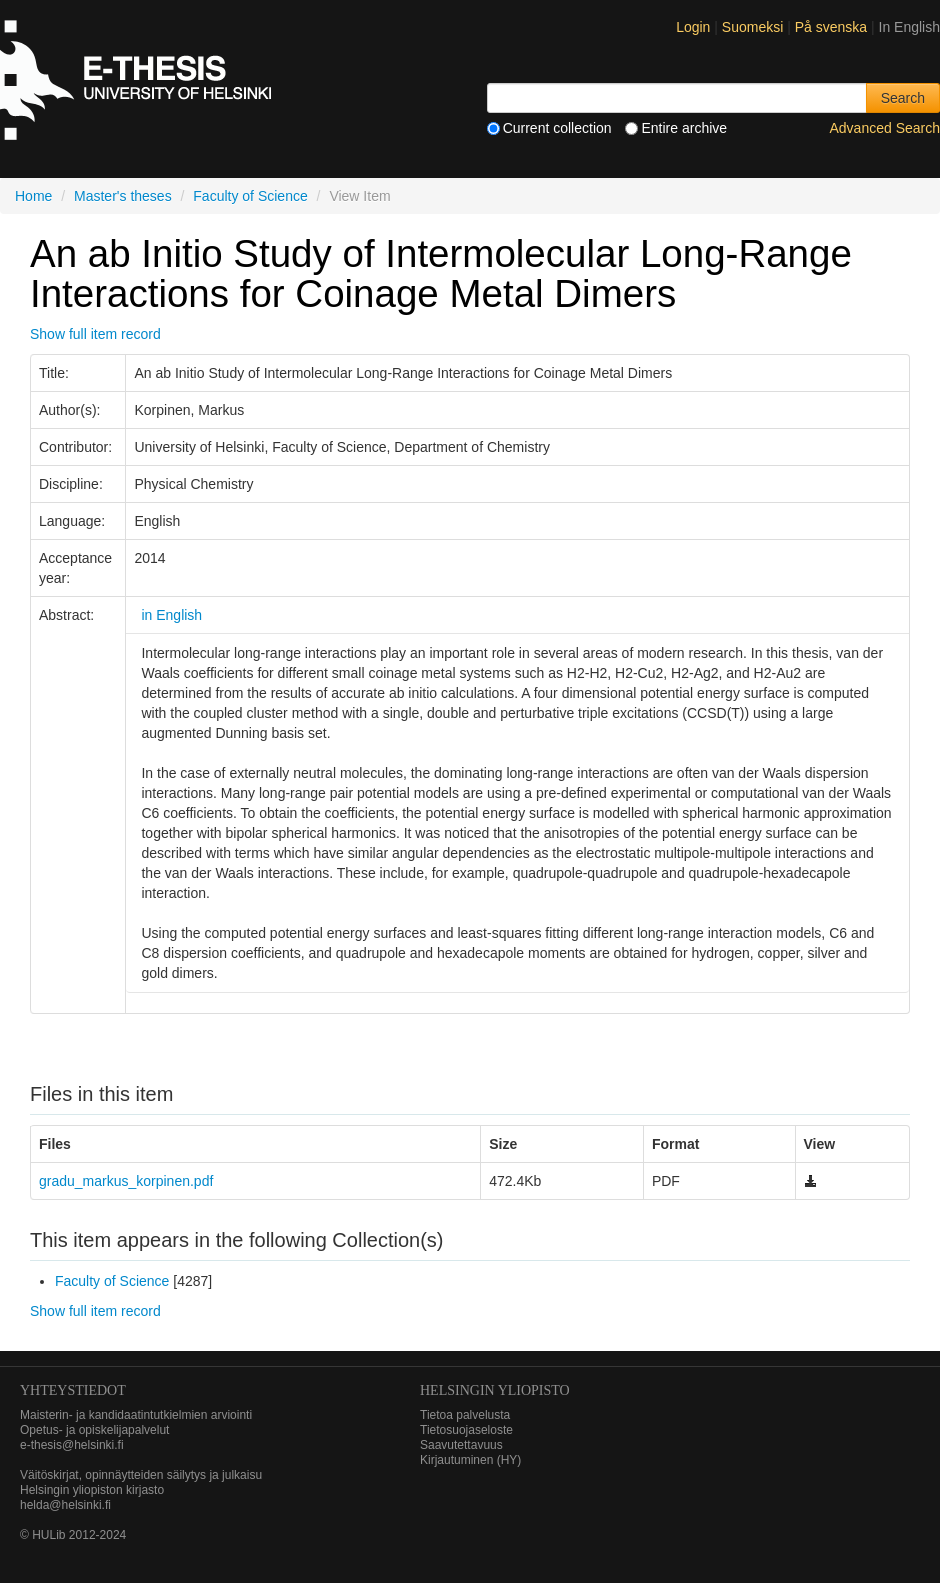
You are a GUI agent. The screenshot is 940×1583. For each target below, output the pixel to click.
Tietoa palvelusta (465, 1415)
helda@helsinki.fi (65, 1505)
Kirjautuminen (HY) (470, 1460)
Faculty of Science (250, 196)
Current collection (549, 128)
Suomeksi (754, 27)
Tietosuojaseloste (466, 1430)
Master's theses (123, 196)
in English (171, 615)
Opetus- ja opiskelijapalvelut (94, 1430)
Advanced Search (884, 128)
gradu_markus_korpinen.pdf (126, 1181)
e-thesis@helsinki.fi (72, 1445)
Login (693, 27)
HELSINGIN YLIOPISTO (495, 1390)
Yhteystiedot (73, 1390)
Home (33, 196)
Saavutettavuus (461, 1445)
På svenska (833, 27)
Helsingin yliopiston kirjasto (92, 1490)
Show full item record (95, 334)
